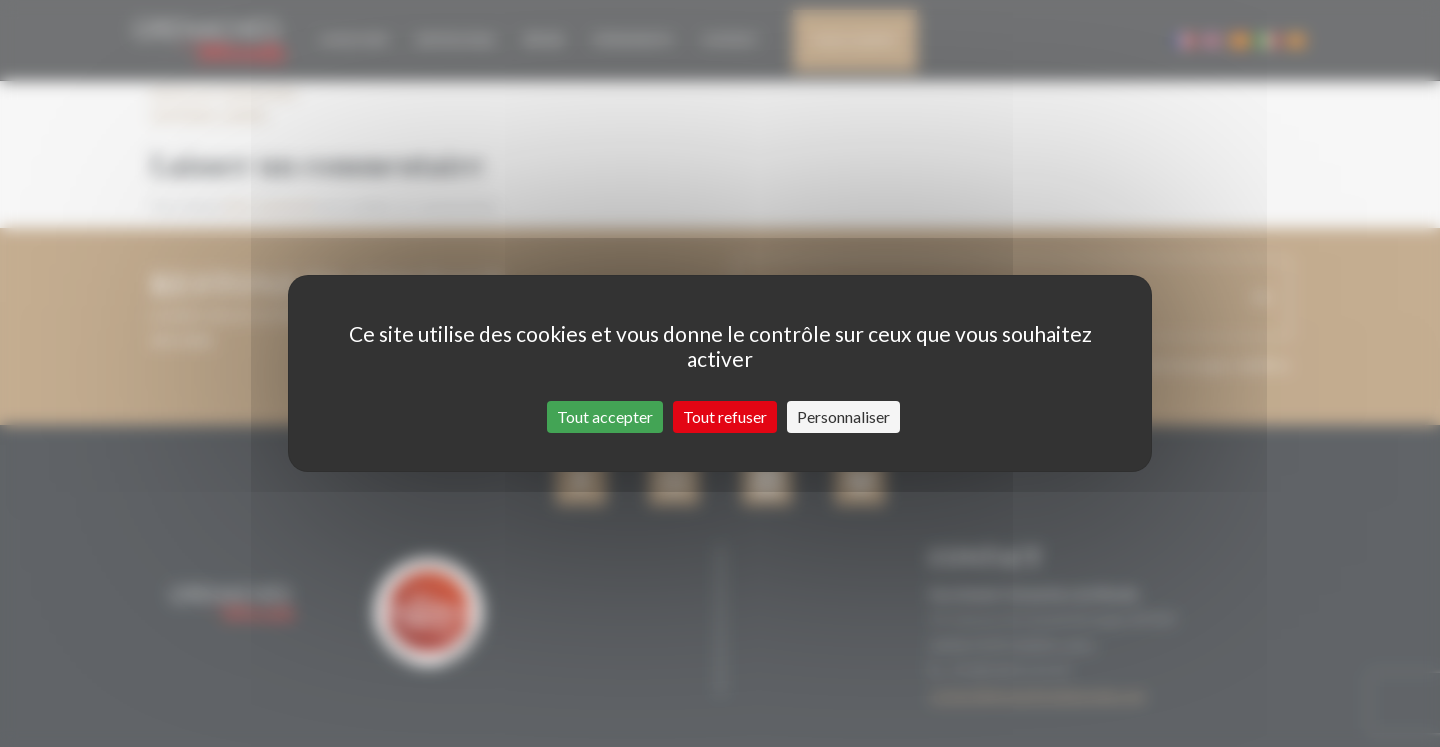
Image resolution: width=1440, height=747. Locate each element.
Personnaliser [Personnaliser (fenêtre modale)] (843, 416)
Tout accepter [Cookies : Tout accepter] (605, 416)
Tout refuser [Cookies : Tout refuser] (725, 416)
